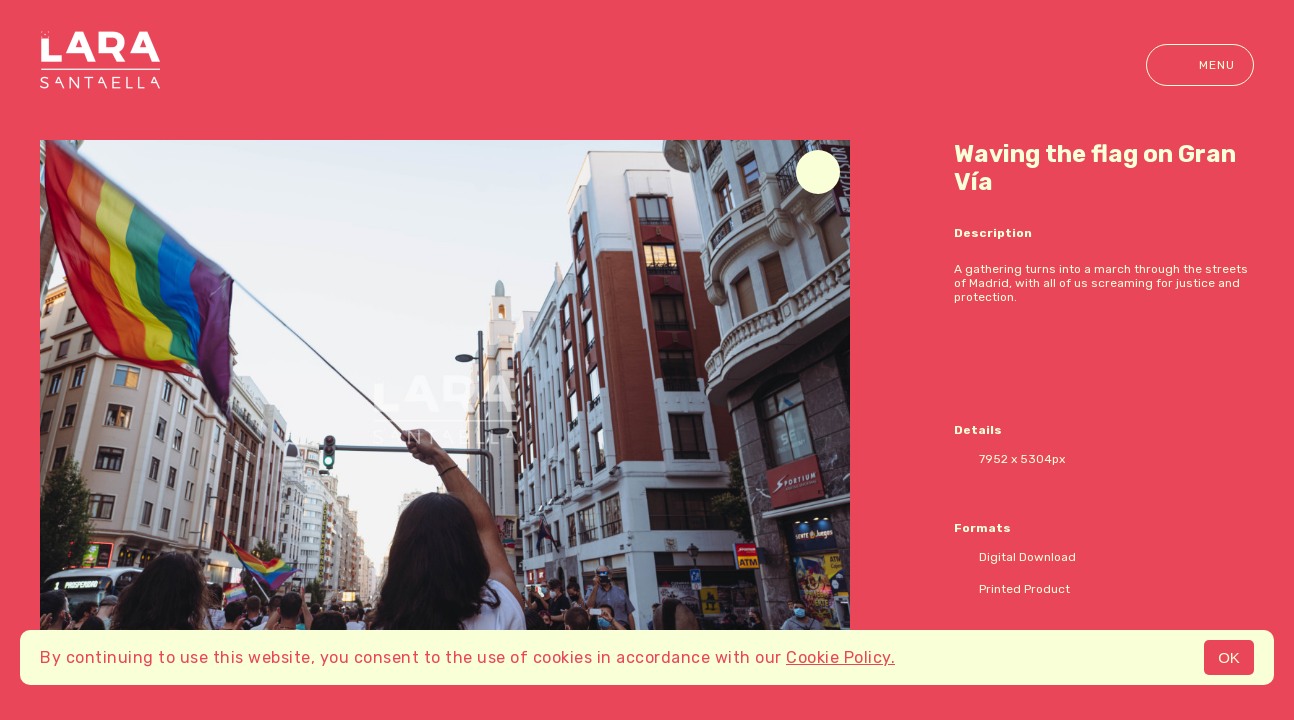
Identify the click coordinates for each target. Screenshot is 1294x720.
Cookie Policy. (840, 657)
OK (1229, 657)
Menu (1200, 65)
